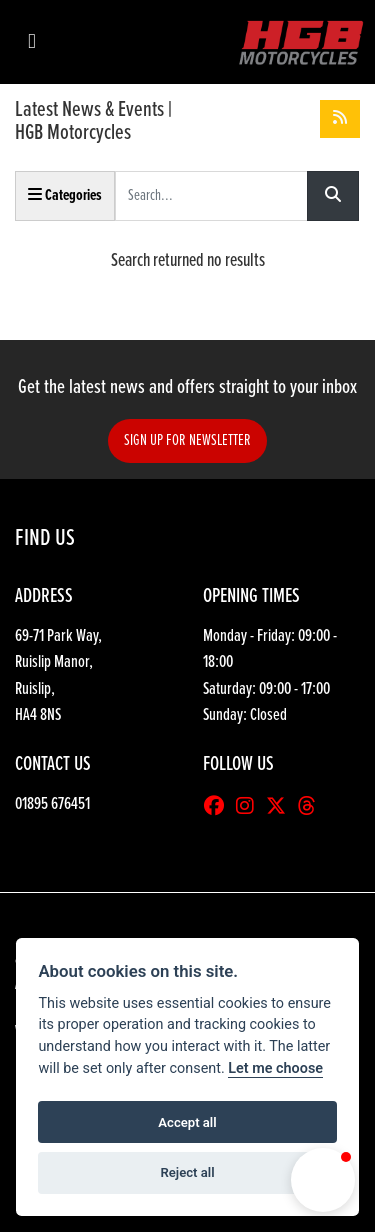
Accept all (187, 1122)
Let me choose (275, 1068)
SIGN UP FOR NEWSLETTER (187, 440)
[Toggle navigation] (32, 42)
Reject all (187, 1172)
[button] (323, 1180)
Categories (65, 195)
